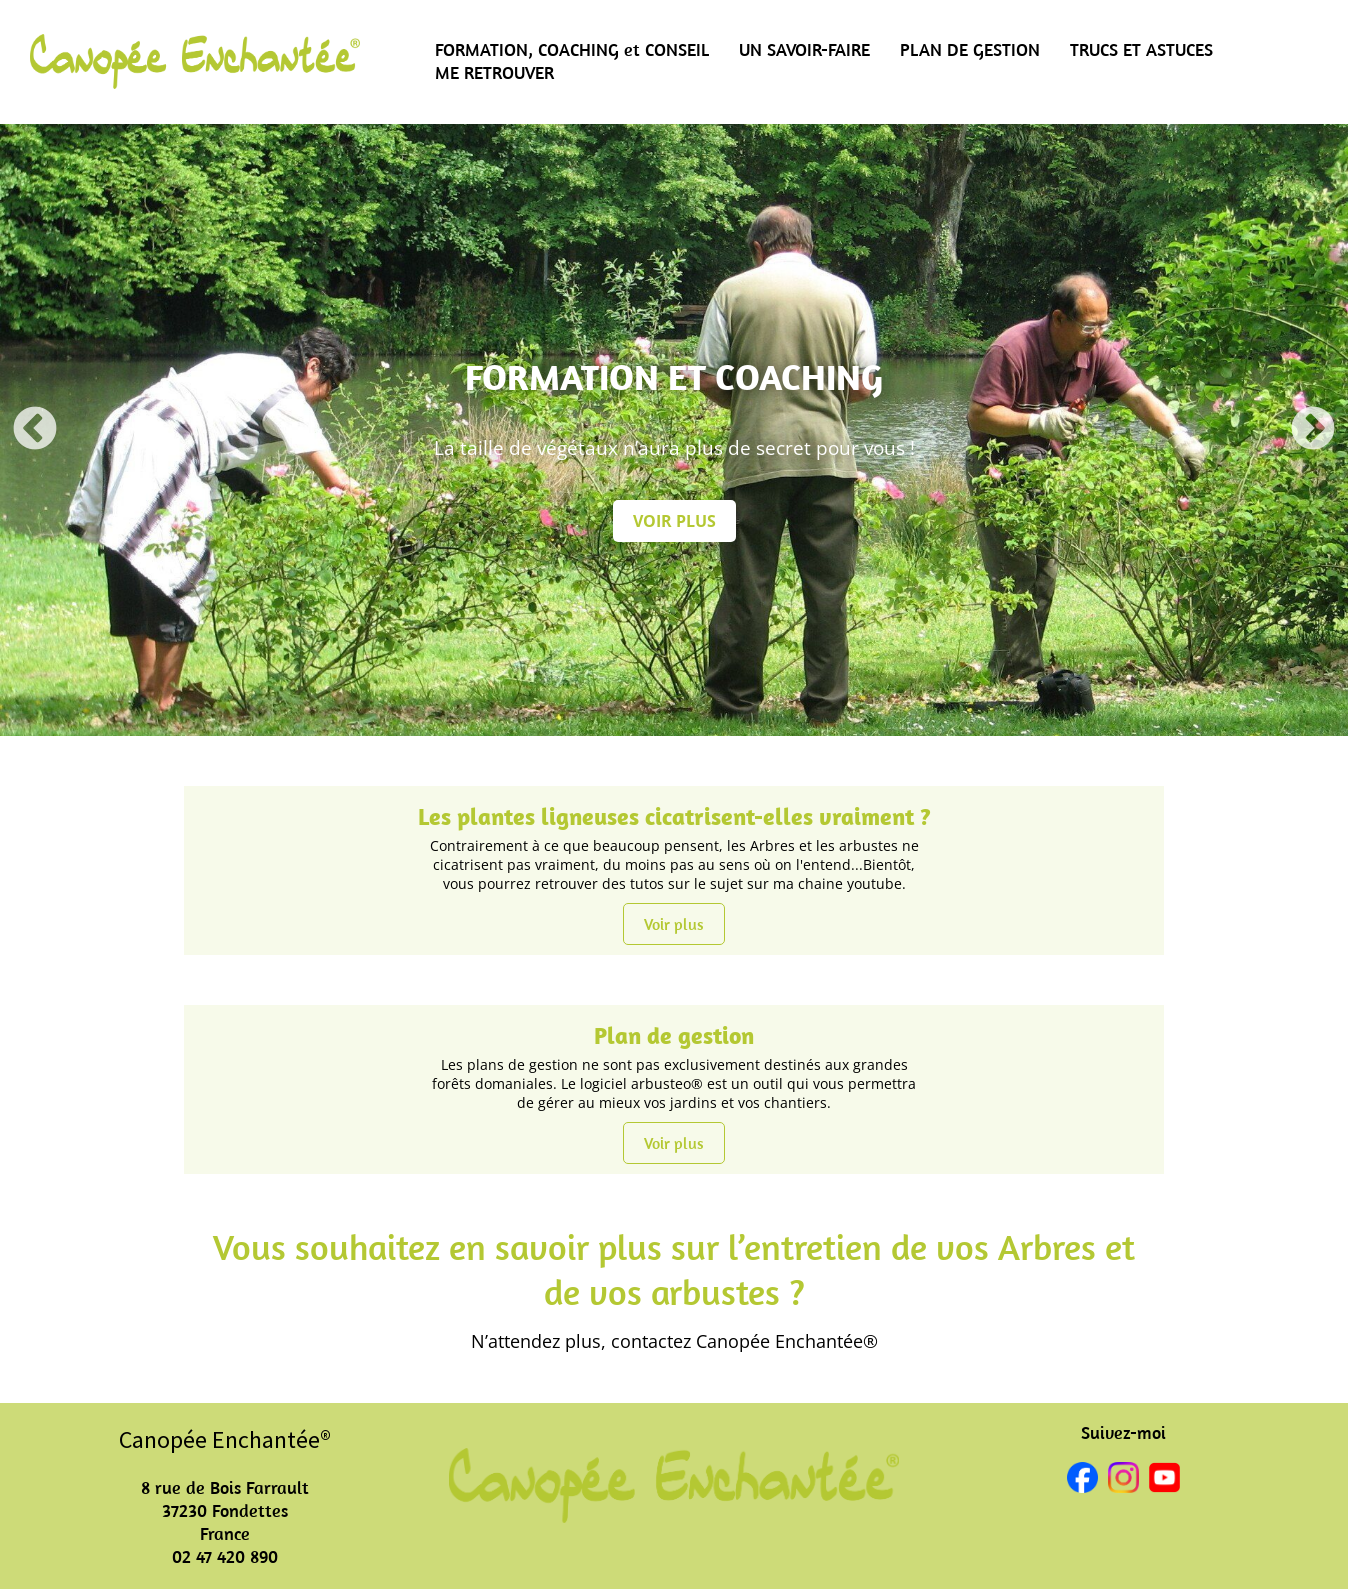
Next (1313, 430)
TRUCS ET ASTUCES (1141, 49)
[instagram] (1123, 1480)
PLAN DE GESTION (970, 49)
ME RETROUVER (494, 72)
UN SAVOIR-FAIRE (804, 49)
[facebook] (1082, 1480)
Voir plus (674, 924)
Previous (35, 430)
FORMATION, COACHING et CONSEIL (572, 49)
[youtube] (1164, 1480)
